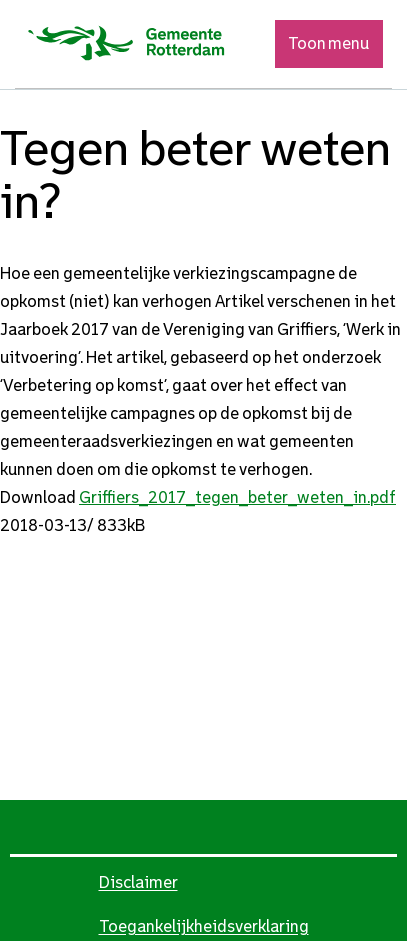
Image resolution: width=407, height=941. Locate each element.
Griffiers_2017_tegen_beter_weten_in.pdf (237, 497)
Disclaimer (138, 882)
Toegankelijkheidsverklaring (204, 926)
